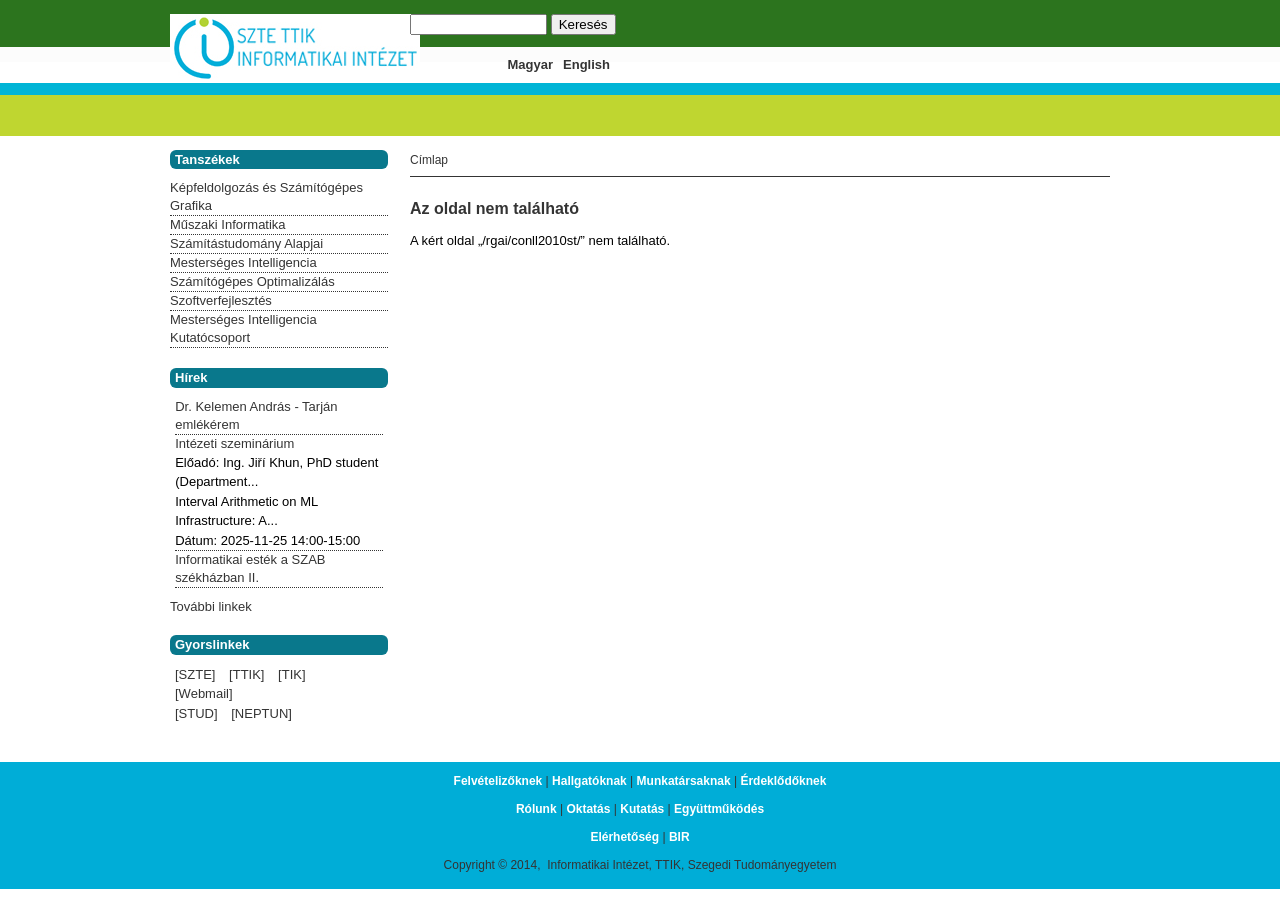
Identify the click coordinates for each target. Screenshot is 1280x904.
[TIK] (291, 674)
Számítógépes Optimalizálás (252, 281)
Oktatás (588, 809)
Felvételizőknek (498, 781)
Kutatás (642, 809)
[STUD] (196, 713)
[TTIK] (246, 674)
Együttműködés (719, 809)
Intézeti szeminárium (234, 443)
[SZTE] (195, 674)
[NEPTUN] (261, 713)
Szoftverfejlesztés (221, 300)
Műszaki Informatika (228, 224)
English (586, 64)
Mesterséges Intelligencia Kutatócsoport (243, 328)
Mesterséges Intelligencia (243, 262)
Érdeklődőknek (783, 781)
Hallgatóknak (589, 781)
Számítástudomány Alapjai (246, 243)
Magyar (531, 64)
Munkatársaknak (684, 781)
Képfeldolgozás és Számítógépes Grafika (266, 196)
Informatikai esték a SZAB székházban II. (250, 568)
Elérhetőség (624, 837)
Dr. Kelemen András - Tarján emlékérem (256, 415)
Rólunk (536, 809)
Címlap (429, 160)
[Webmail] (204, 693)
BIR (679, 837)
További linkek (211, 606)
